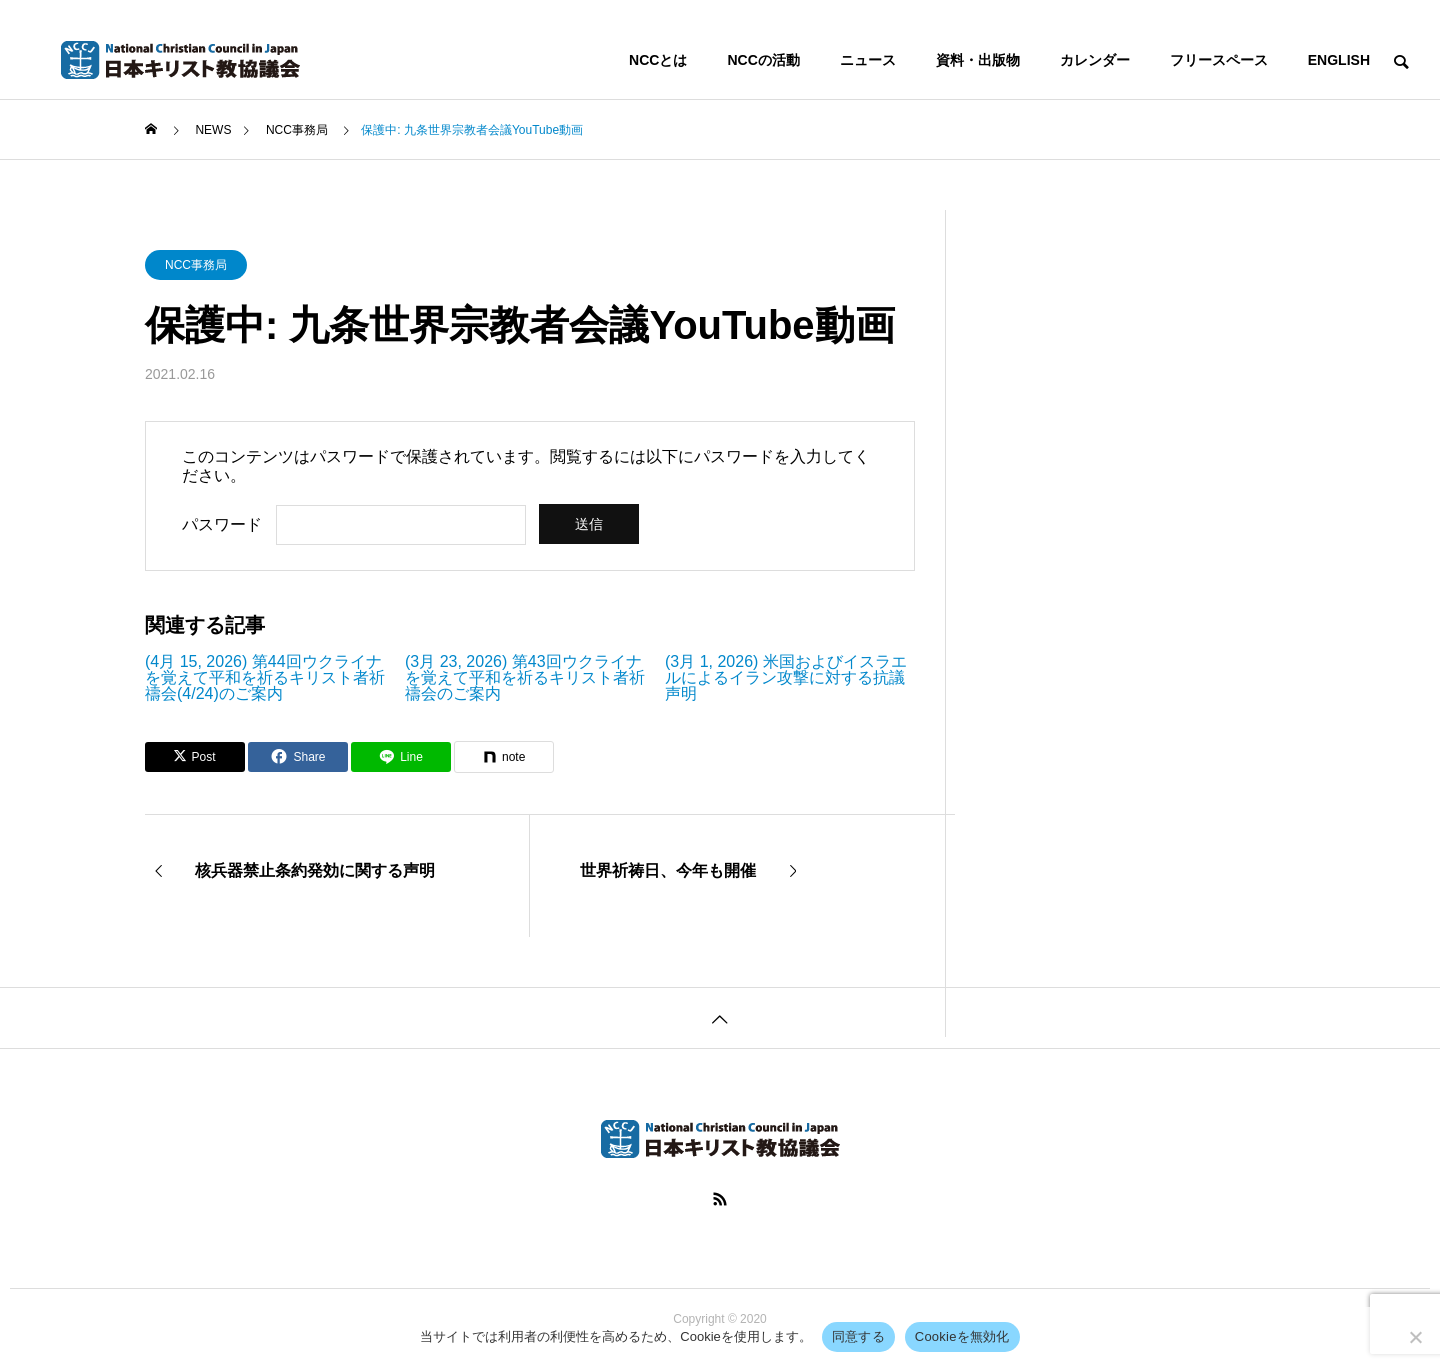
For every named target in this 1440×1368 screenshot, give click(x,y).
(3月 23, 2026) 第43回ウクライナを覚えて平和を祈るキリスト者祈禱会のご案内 (525, 678)
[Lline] (401, 757)
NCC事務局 (196, 265)
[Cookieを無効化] (1415, 1337)
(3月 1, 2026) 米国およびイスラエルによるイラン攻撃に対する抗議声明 (786, 678)
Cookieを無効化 (962, 1336)
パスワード (222, 524)
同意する (858, 1336)
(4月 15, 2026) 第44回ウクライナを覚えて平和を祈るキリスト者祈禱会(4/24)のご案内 (265, 678)
